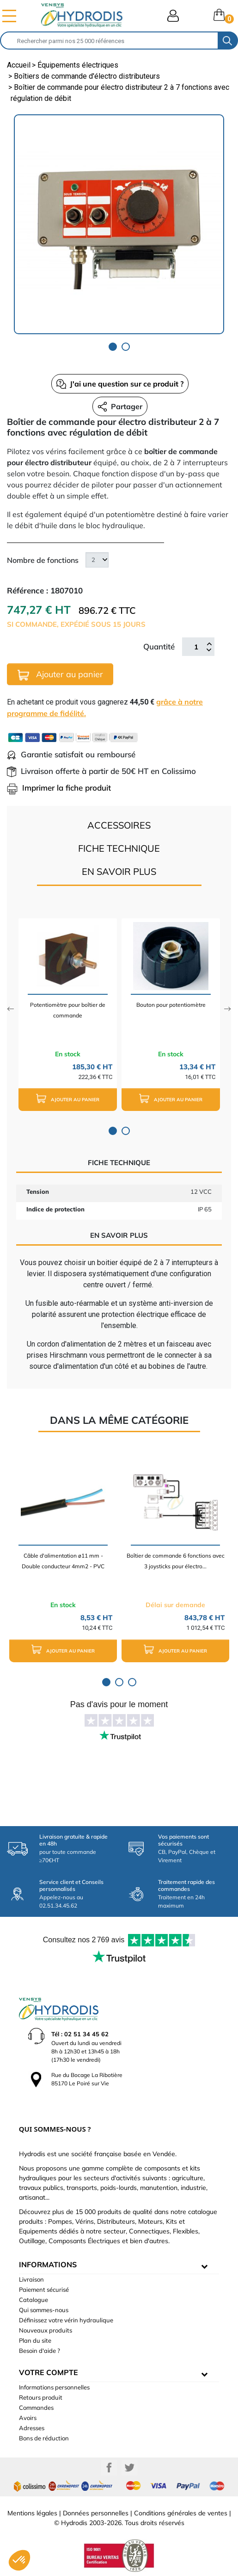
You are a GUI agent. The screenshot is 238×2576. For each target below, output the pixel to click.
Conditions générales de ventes (180, 2513)
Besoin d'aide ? (39, 2350)
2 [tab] (126, 347)
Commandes (36, 2407)
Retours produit (40, 2397)
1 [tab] (113, 347)
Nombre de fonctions (43, 560)
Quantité (159, 646)
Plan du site (35, 2340)
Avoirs (28, 2417)
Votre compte (48, 2372)
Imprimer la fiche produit (59, 787)
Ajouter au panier (60, 674)
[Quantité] (196, 646)
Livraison (31, 2279)
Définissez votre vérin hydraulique (66, 2320)
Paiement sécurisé (44, 2289)
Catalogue (33, 2299)
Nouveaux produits (45, 2330)
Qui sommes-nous (43, 2310)
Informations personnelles (54, 2387)
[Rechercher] (109, 40)
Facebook (109, 2468)
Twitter (129, 2468)
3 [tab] (132, 1682)
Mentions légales (32, 2513)
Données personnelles (95, 2513)
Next (227, 1008)
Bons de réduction (44, 2438)
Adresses (31, 2428)
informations (48, 2264)
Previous (10, 1008)
